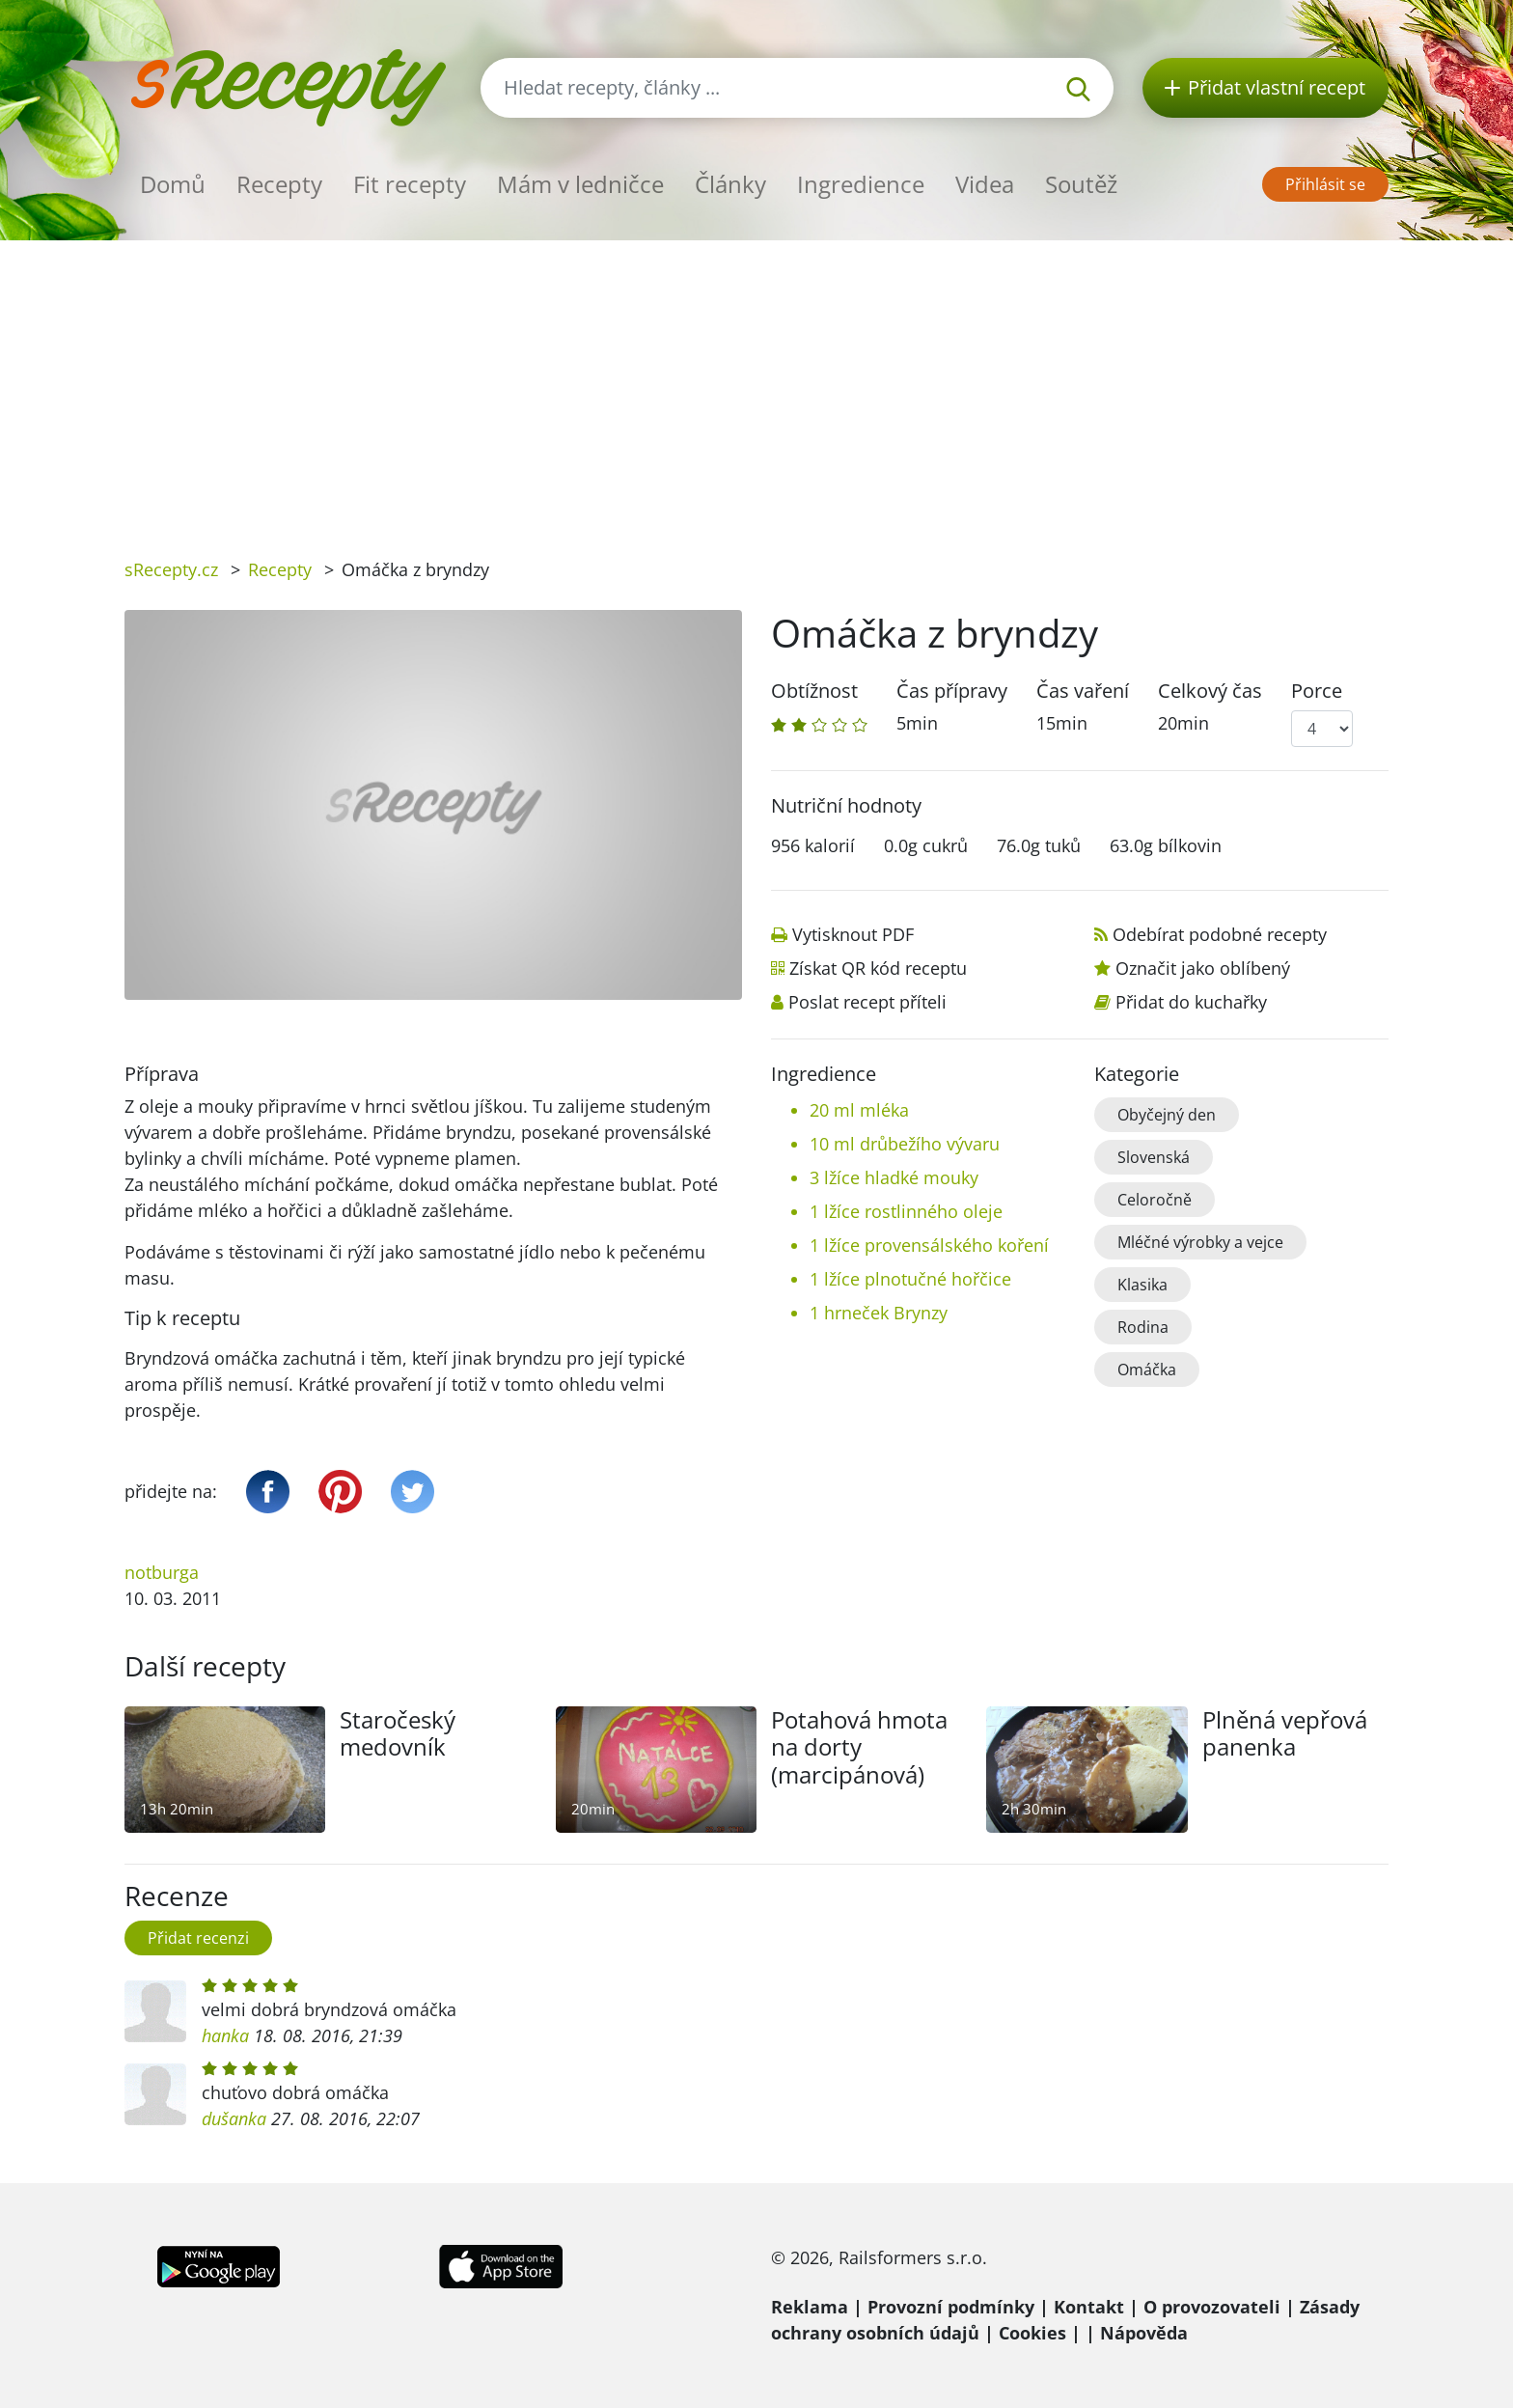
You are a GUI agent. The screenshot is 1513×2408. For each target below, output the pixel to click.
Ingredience (860, 184)
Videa (984, 184)
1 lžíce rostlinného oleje (906, 1211)
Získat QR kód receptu (878, 968)
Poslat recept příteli (867, 1001)
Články (730, 184)
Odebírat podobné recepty (1220, 934)
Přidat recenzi (198, 1938)
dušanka (234, 2118)
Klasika (1142, 1284)
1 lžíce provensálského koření (929, 1245)
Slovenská (1153, 1157)
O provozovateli (1211, 2306)
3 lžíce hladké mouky (894, 1177)
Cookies (1032, 2332)
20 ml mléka (859, 1109)
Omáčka (1146, 1369)
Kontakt (1089, 2306)
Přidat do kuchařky (1191, 1001)
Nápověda (1144, 2332)
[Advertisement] (756, 385)
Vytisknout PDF (853, 934)
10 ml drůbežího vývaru (905, 1143)
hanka (225, 2035)
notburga (161, 1572)
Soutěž (1081, 184)
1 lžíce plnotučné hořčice (910, 1278)
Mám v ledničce (580, 184)
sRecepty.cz (171, 569)
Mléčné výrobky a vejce (1200, 1242)
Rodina (1143, 1327)
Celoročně (1154, 1199)
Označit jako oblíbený (1202, 968)
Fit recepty (409, 184)
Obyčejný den (1166, 1114)
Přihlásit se (1325, 184)
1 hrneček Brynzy (879, 1312)
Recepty (279, 184)
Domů (173, 184)
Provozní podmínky (950, 2306)
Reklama (809, 2306)
